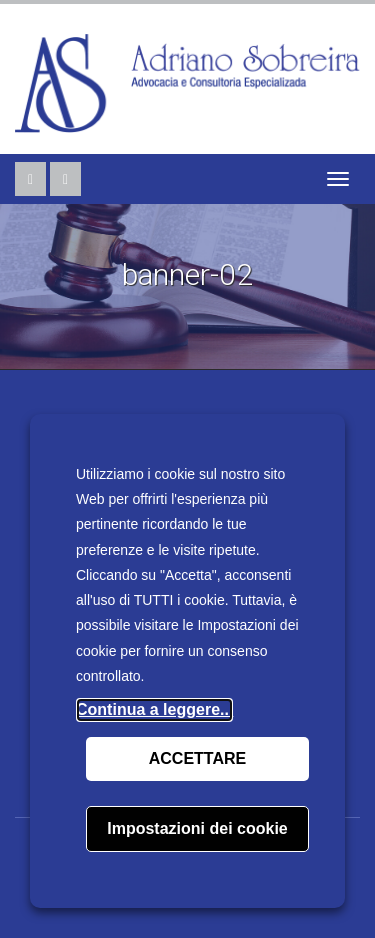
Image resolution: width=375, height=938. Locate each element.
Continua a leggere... (154, 709)
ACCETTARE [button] (197, 758)
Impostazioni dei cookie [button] (197, 828)
